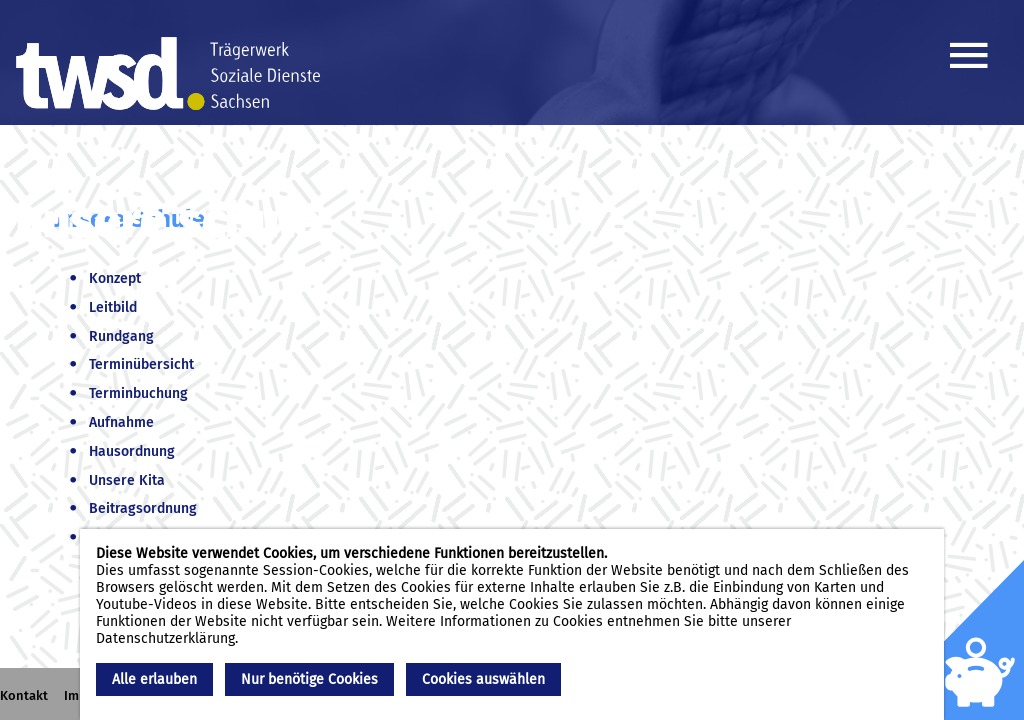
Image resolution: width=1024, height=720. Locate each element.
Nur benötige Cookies (309, 679)
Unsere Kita (127, 480)
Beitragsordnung (143, 508)
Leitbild (113, 307)
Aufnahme (121, 422)
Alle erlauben (154, 679)
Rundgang (121, 336)
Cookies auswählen (483, 679)
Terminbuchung (138, 393)
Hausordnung (132, 451)
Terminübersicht (141, 364)
